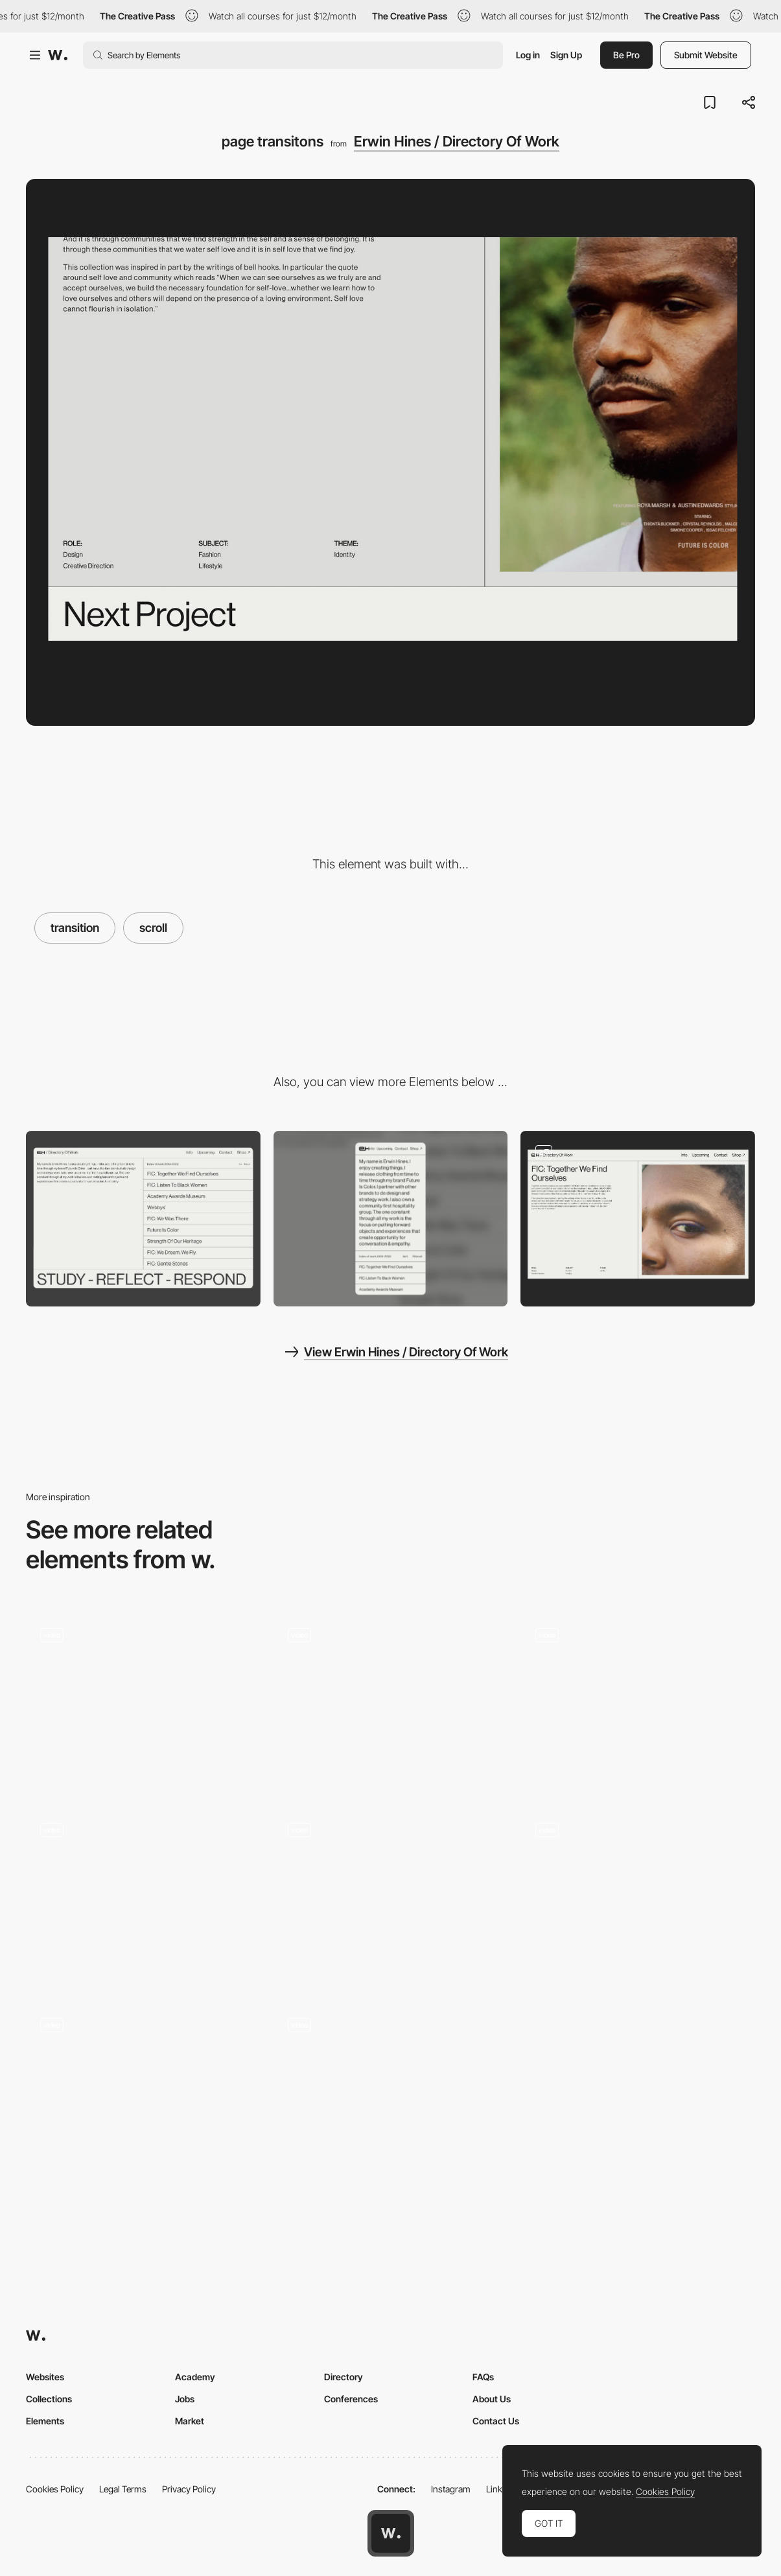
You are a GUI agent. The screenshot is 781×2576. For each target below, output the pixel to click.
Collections (49, 2398)
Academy (195, 2376)
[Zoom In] (391, 1896)
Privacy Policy (189, 2488)
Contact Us (495, 2420)
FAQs (483, 2376)
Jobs (184, 2398)
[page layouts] (637, 1218)
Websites (45, 2376)
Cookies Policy (55, 2488)
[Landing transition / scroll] (143, 2091)
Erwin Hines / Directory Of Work (456, 141)
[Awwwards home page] (390, 2533)
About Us (491, 2398)
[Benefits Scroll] (391, 1701)
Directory (343, 2376)
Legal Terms (122, 2488)
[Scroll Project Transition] (637, 1701)
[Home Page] (391, 2091)
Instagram (451, 2488)
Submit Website (706, 54)
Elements (45, 2420)
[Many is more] (143, 1701)
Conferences (351, 2398)
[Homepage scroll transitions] (637, 1896)
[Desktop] (143, 1218)
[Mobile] (391, 1218)
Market (189, 2420)
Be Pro (626, 54)
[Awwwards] (57, 55)
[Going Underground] (143, 1896)
